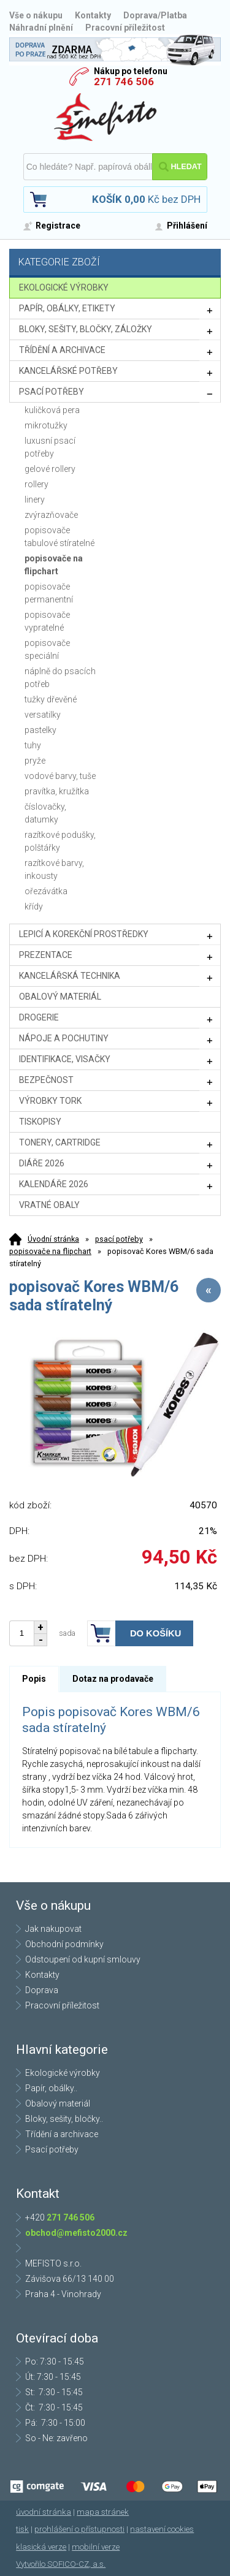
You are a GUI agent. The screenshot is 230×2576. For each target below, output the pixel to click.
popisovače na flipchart (50, 1251)
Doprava (41, 1990)
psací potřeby (119, 1239)
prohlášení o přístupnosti (79, 2529)
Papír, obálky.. (51, 2088)
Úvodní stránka (53, 1239)
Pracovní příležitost (125, 27)
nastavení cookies (162, 2529)
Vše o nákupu (36, 15)
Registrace (58, 225)
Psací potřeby (52, 2149)
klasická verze (41, 2546)
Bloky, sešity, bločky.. (64, 2119)
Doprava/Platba (155, 15)
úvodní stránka (43, 2512)
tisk (22, 2529)
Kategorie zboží (116, 263)
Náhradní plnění (41, 27)
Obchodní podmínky (64, 1944)
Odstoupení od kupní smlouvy (82, 1959)
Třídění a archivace (61, 2134)
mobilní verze (96, 2546)
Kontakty (93, 15)
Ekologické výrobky (62, 2073)
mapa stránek (103, 2512)
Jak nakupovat (53, 1929)
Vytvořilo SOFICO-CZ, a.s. (60, 2564)
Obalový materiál (57, 2103)
